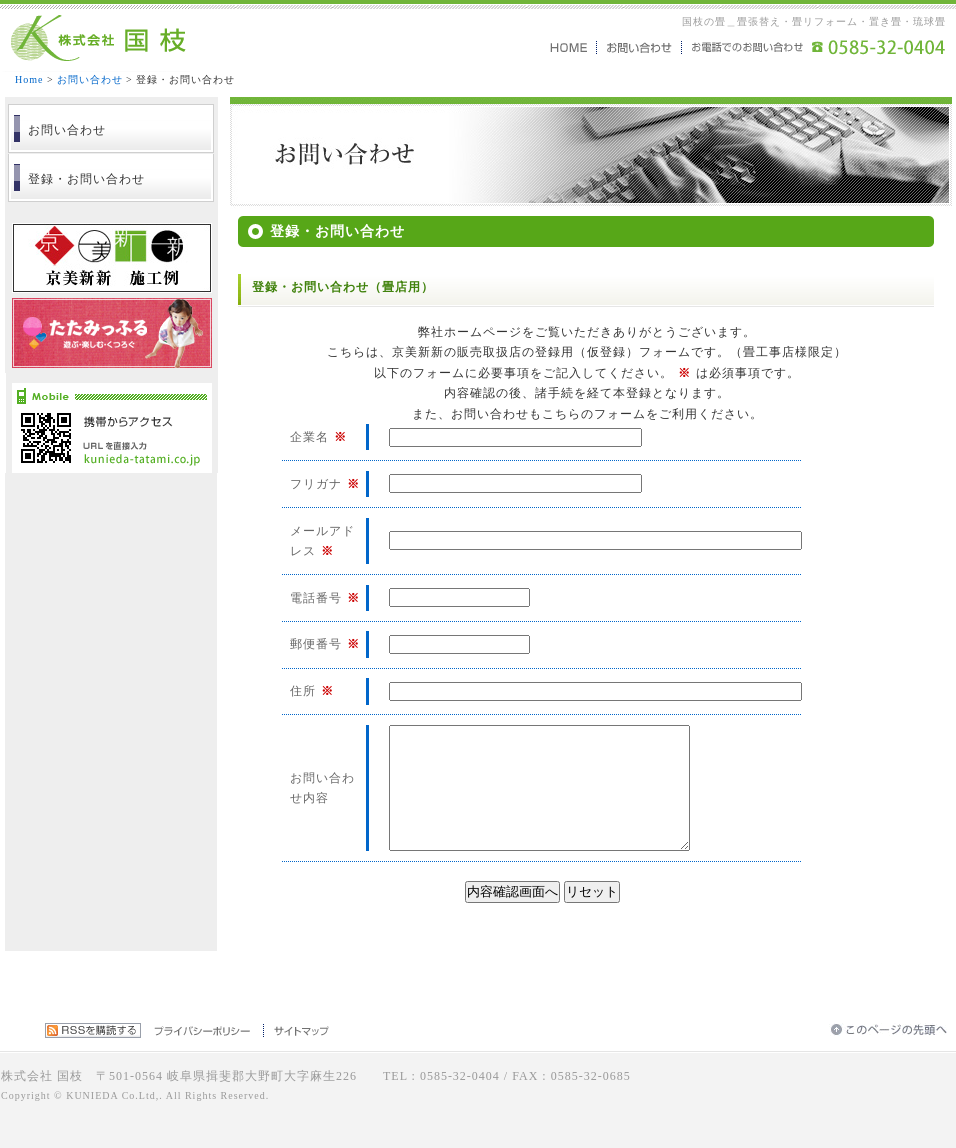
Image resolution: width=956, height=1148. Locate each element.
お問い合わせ (90, 79)
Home (29, 79)
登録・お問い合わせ (86, 179)
